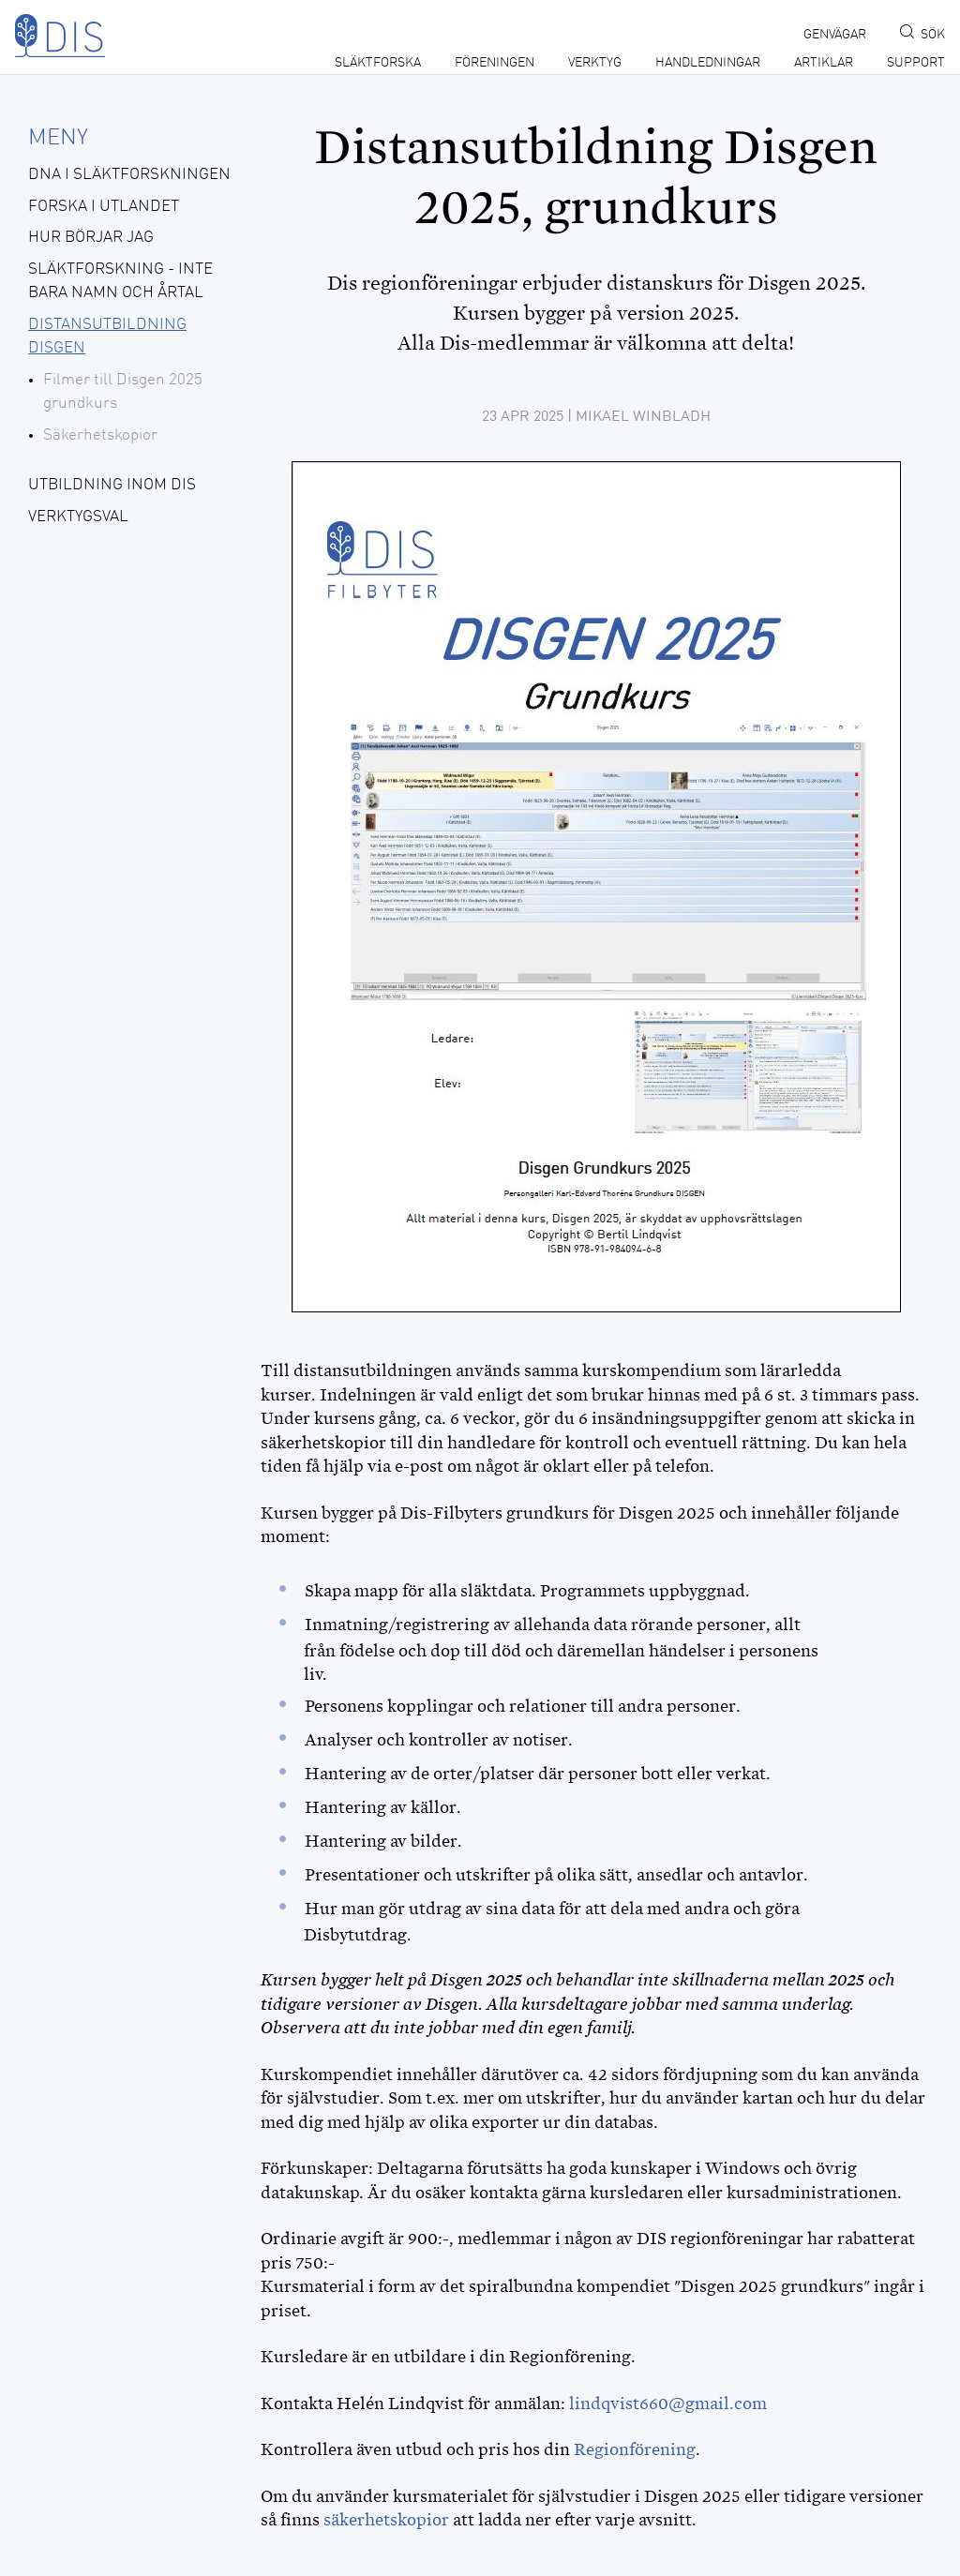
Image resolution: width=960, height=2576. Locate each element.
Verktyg (595, 62)
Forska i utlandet (103, 207)
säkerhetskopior (388, 2519)
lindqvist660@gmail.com (668, 2403)
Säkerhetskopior (100, 435)
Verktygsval (78, 517)
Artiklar (823, 62)
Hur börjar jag (91, 238)
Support (916, 62)
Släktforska (378, 62)
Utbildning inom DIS (112, 485)
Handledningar (707, 62)
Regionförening (635, 2449)
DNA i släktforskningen (129, 175)
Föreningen (494, 62)
